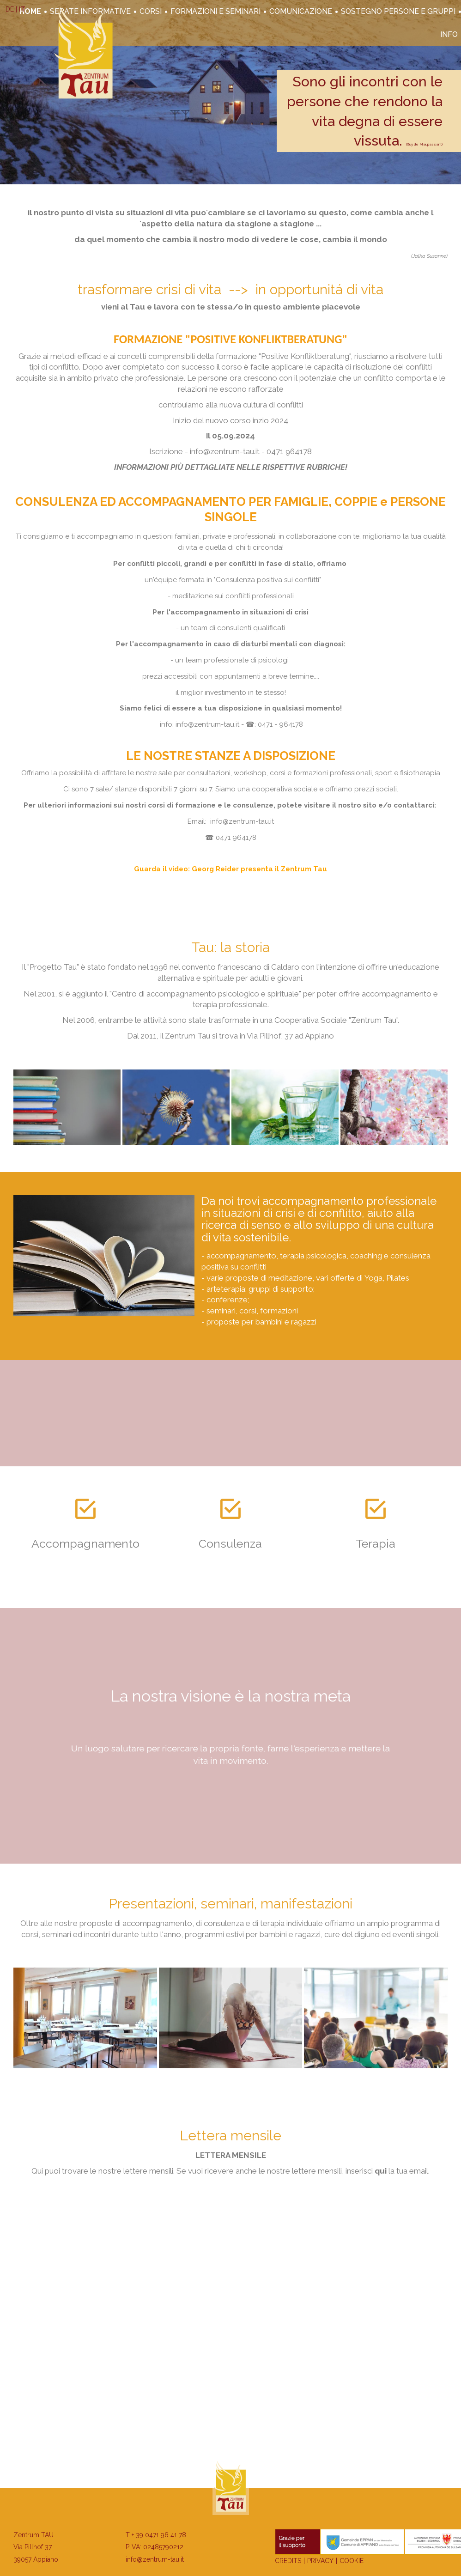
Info (449, 34)
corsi (151, 11)
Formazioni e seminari (215, 11)
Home (30, 11)
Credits (288, 2560)
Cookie (352, 2560)
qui (381, 2170)
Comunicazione (300, 11)
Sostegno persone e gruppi (398, 11)
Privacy (320, 2560)
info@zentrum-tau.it (155, 2559)
